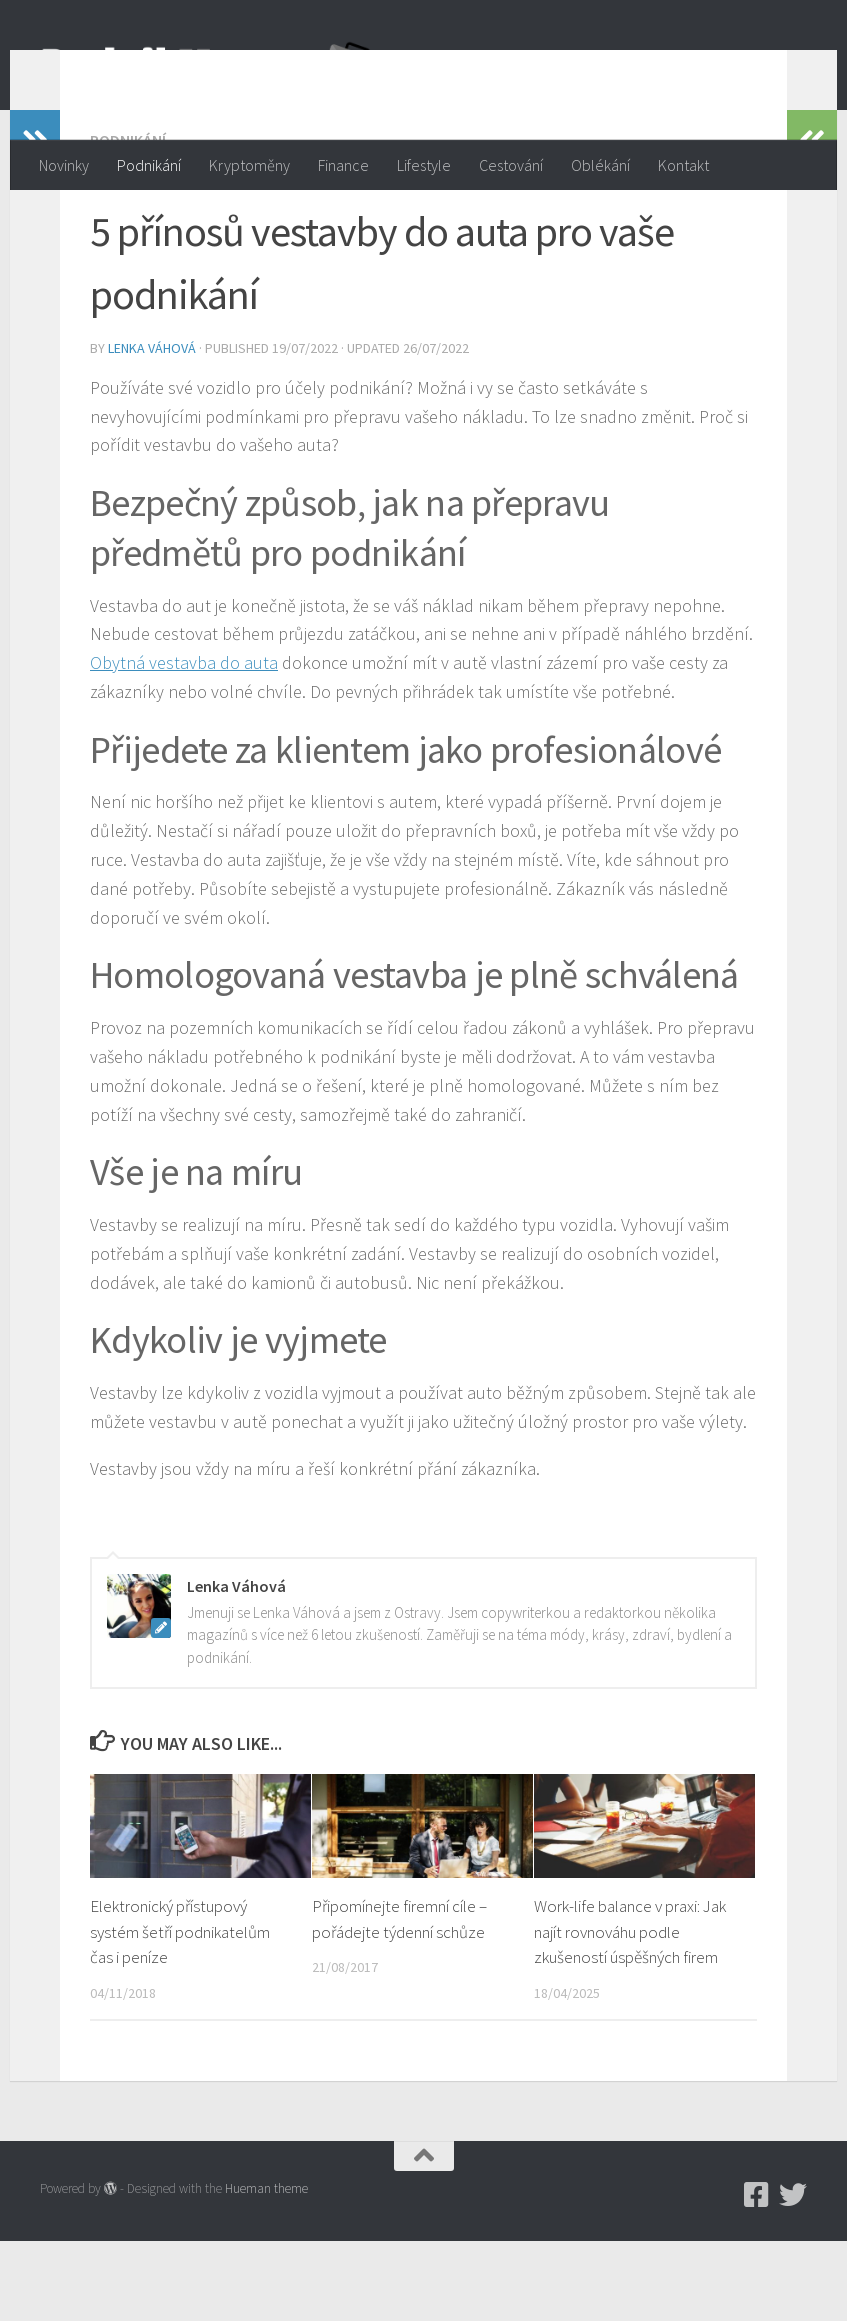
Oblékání (600, 165)
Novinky (64, 165)
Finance (343, 165)
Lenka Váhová (152, 428)
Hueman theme (266, 2268)
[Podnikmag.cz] (757, 2275)
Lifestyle (424, 165)
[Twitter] (793, 2275)
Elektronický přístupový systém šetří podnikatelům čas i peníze (180, 2011)
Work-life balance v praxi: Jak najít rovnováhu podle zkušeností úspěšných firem (630, 2011)
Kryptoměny (249, 165)
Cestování (511, 165)
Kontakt (683, 165)
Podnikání (149, 165)
